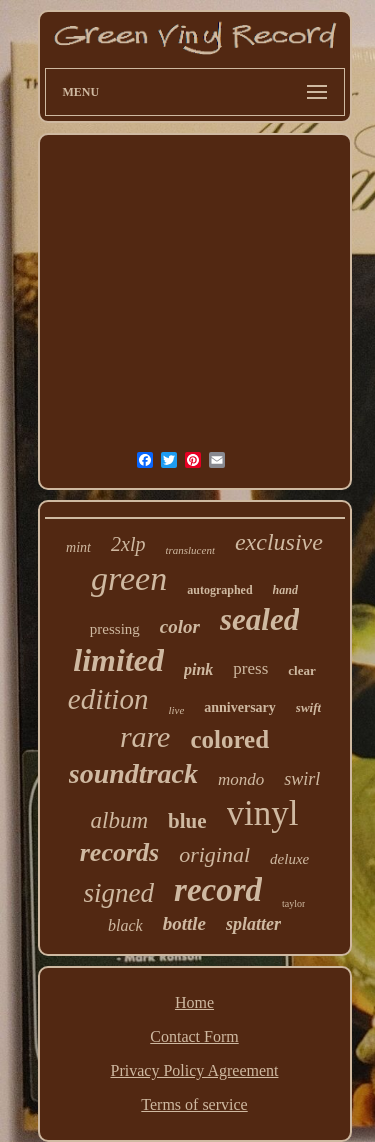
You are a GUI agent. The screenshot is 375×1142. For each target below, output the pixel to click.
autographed (219, 590)
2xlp (128, 544)
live (176, 710)
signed (119, 893)
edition (108, 699)
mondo (241, 779)
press (250, 668)
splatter (253, 924)
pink (198, 669)
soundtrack (133, 773)
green (129, 578)
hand (285, 590)
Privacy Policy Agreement (195, 1070)
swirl (302, 779)
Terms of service (194, 1104)
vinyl (263, 813)
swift (308, 707)
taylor (293, 903)
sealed (259, 619)
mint (78, 547)
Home (194, 1002)
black (125, 925)
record (218, 890)
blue (187, 821)
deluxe (289, 859)
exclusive (279, 542)
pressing (115, 629)
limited (118, 660)
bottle (184, 923)
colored (229, 739)
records (119, 852)
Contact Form (194, 1036)
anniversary (240, 707)
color (180, 626)
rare (145, 736)
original (214, 854)
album (120, 820)
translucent (190, 550)
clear (301, 670)
